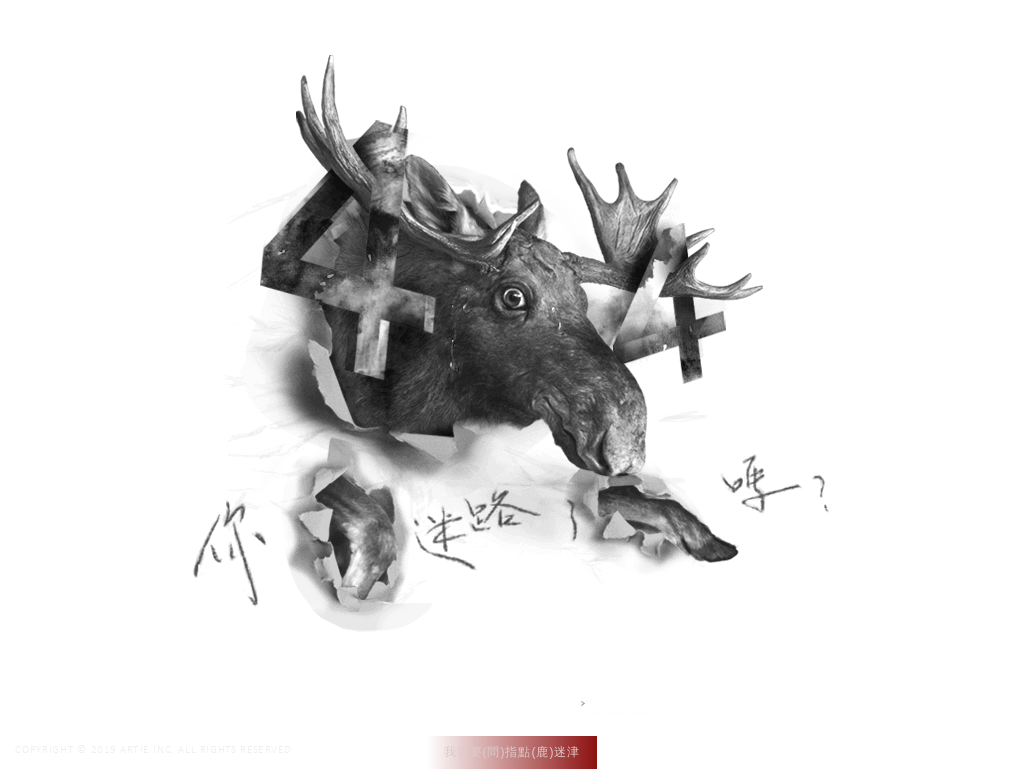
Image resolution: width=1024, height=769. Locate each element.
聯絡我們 (861, 38)
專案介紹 (776, 38)
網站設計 (620, 703)
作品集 (698, 38)
